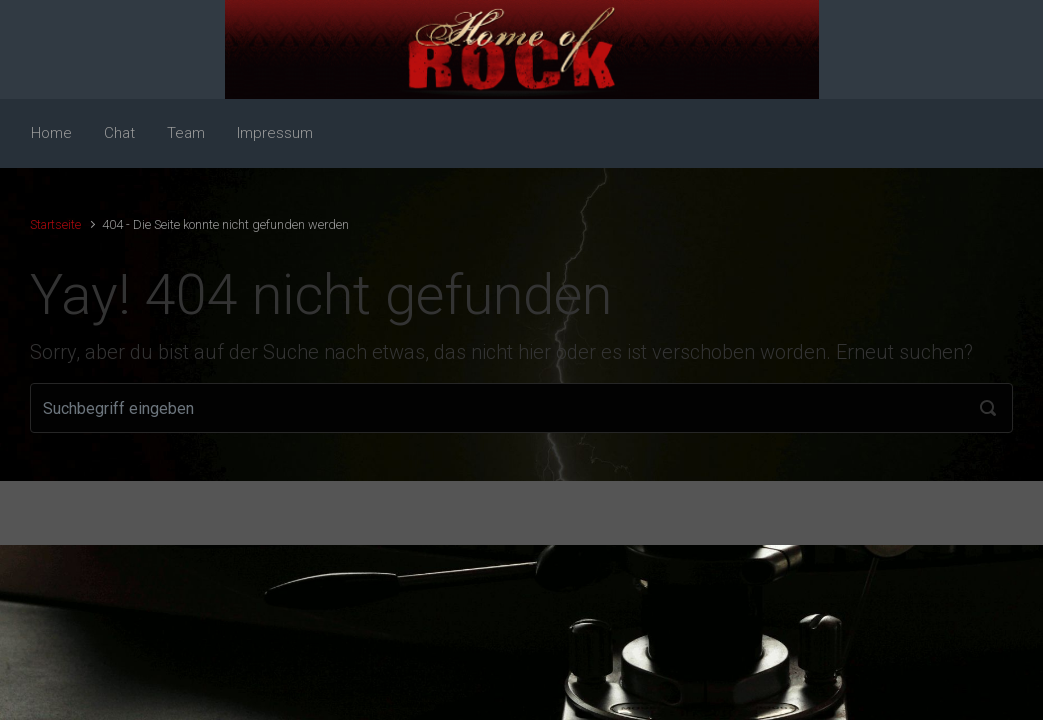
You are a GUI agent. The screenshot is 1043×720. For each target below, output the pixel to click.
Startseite (55, 224)
